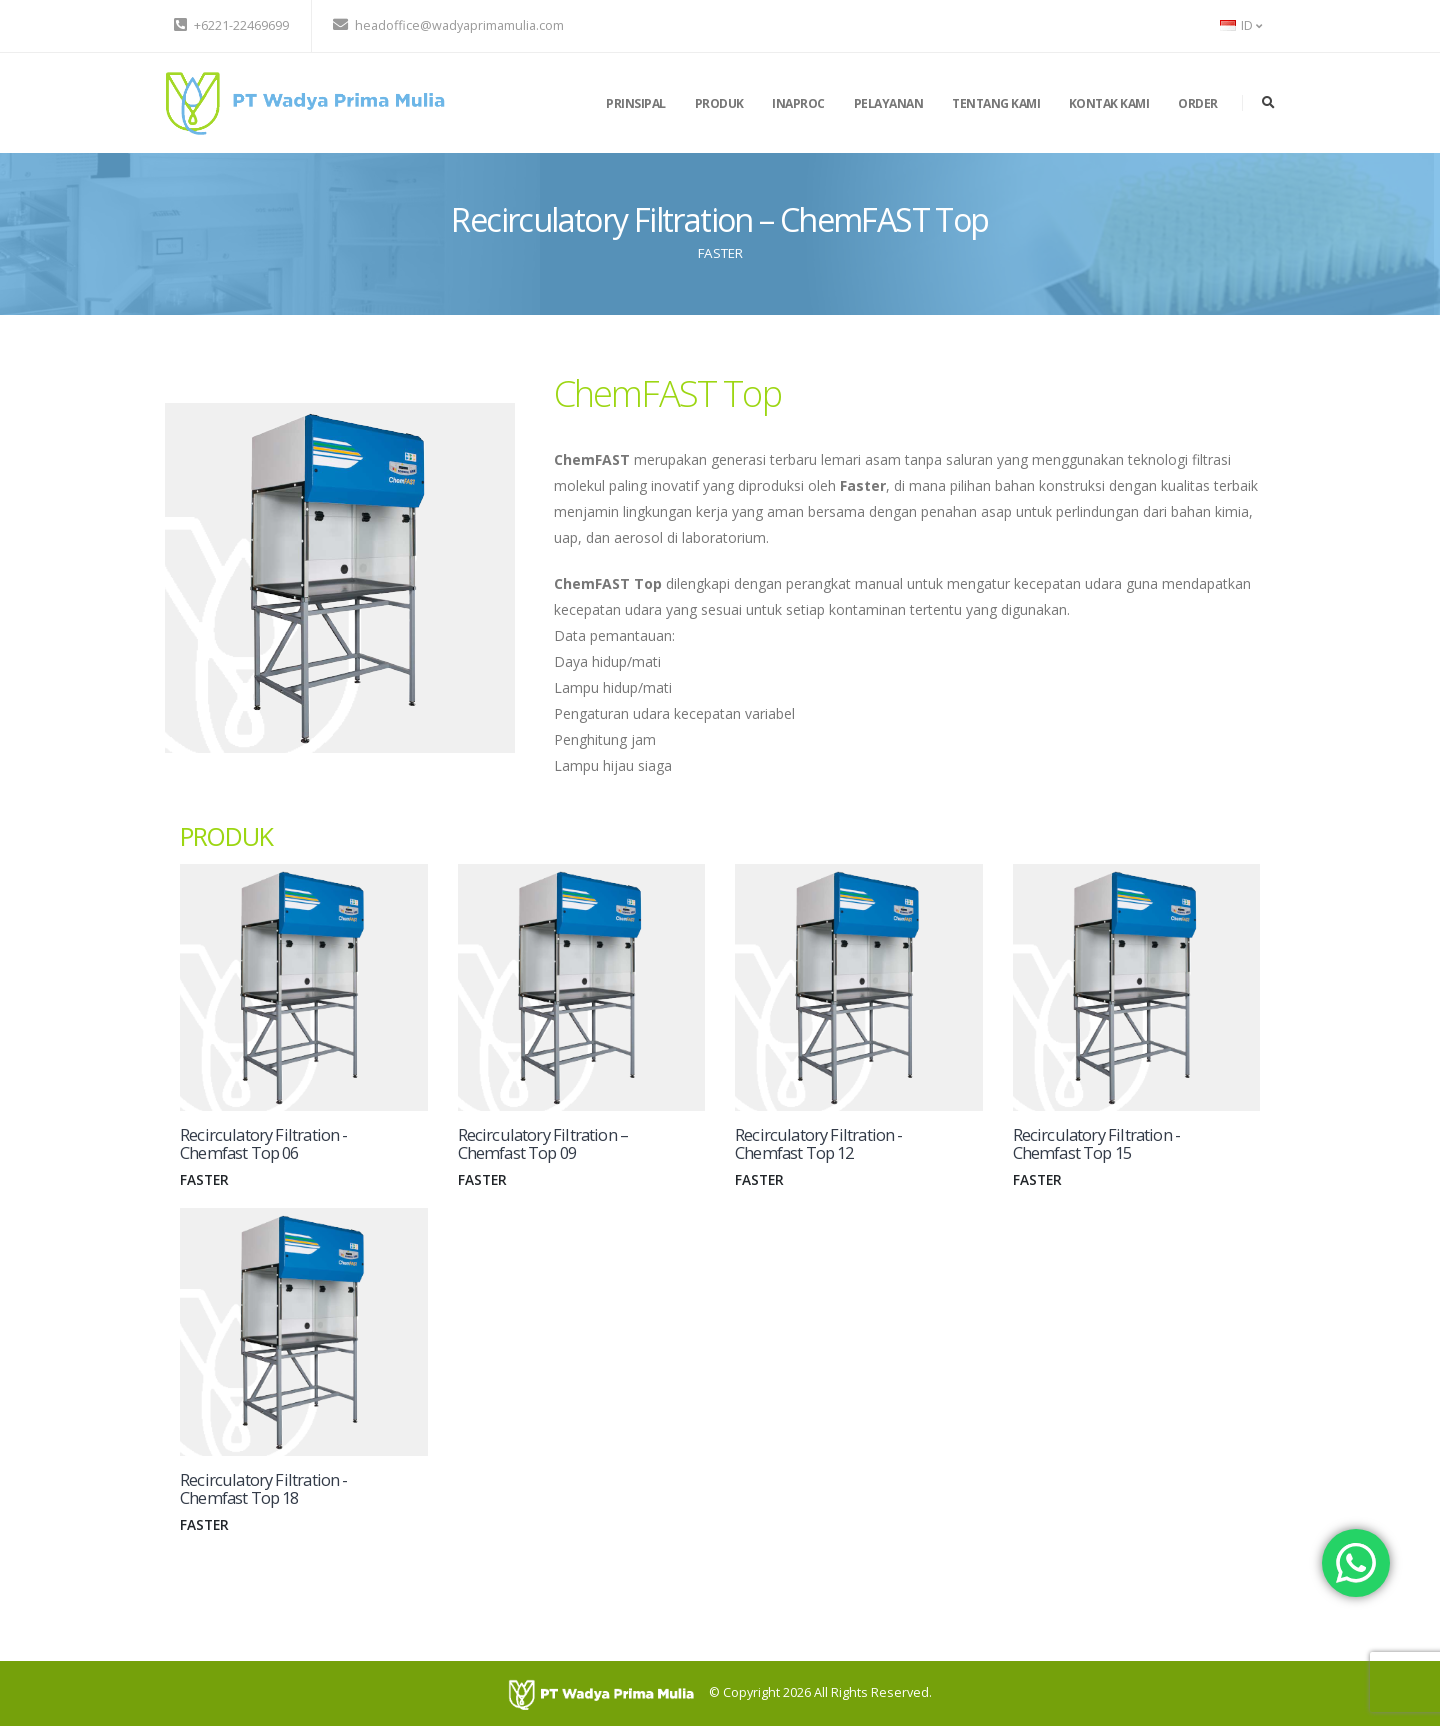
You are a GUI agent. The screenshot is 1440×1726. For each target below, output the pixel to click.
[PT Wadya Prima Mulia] (608, 1693)
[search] (1268, 103)
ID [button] (1241, 25)
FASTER (720, 253)
